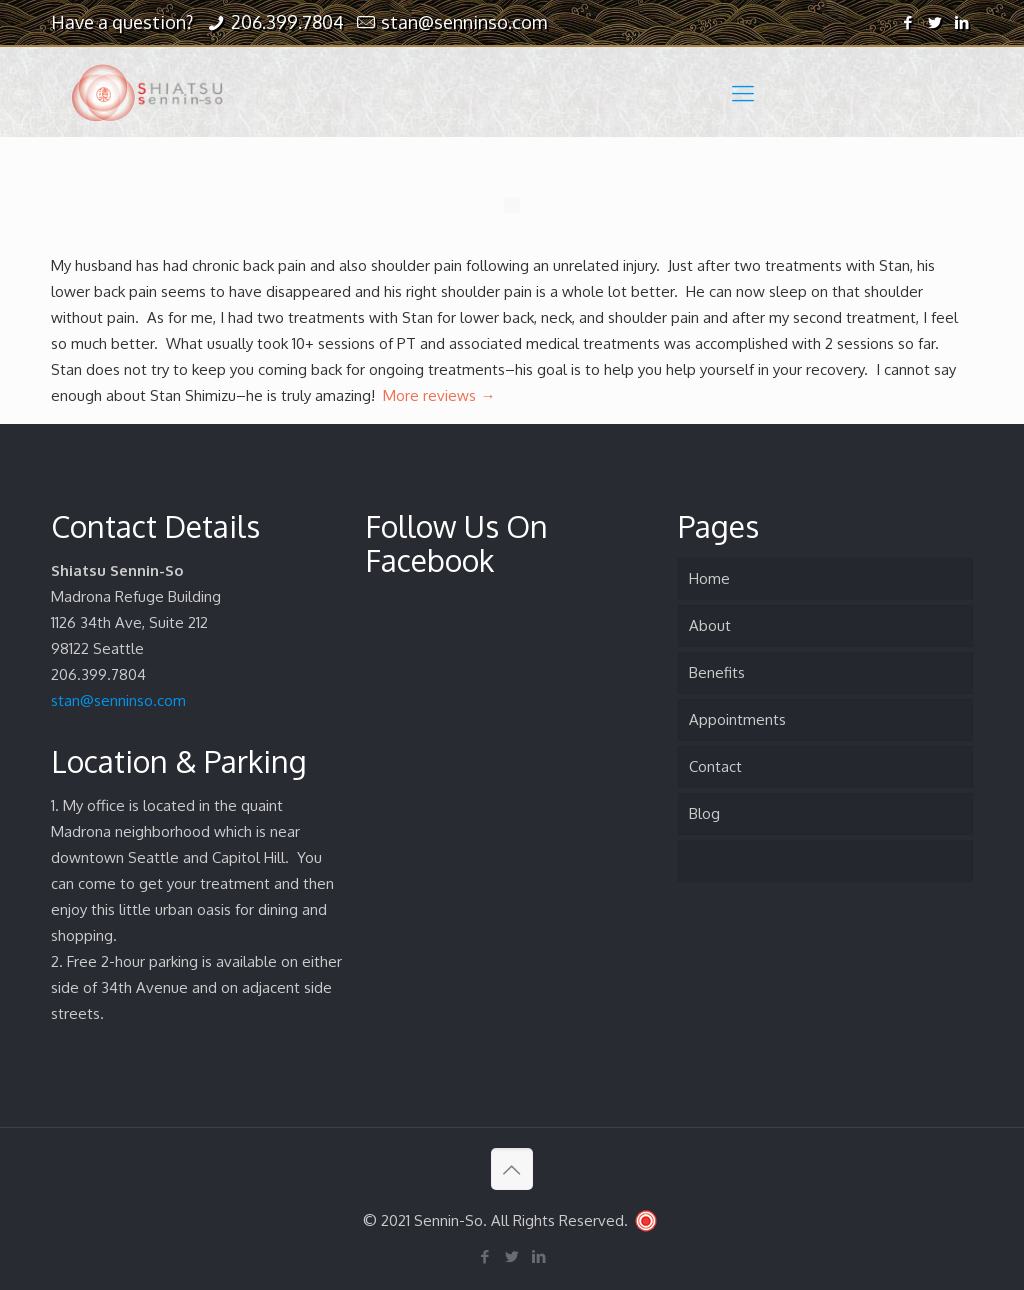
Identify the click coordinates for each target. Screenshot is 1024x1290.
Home (709, 578)
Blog (704, 813)
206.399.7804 (287, 22)
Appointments (737, 719)
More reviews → (439, 395)
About (710, 625)
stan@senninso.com (464, 22)
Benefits (717, 672)
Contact (715, 766)
